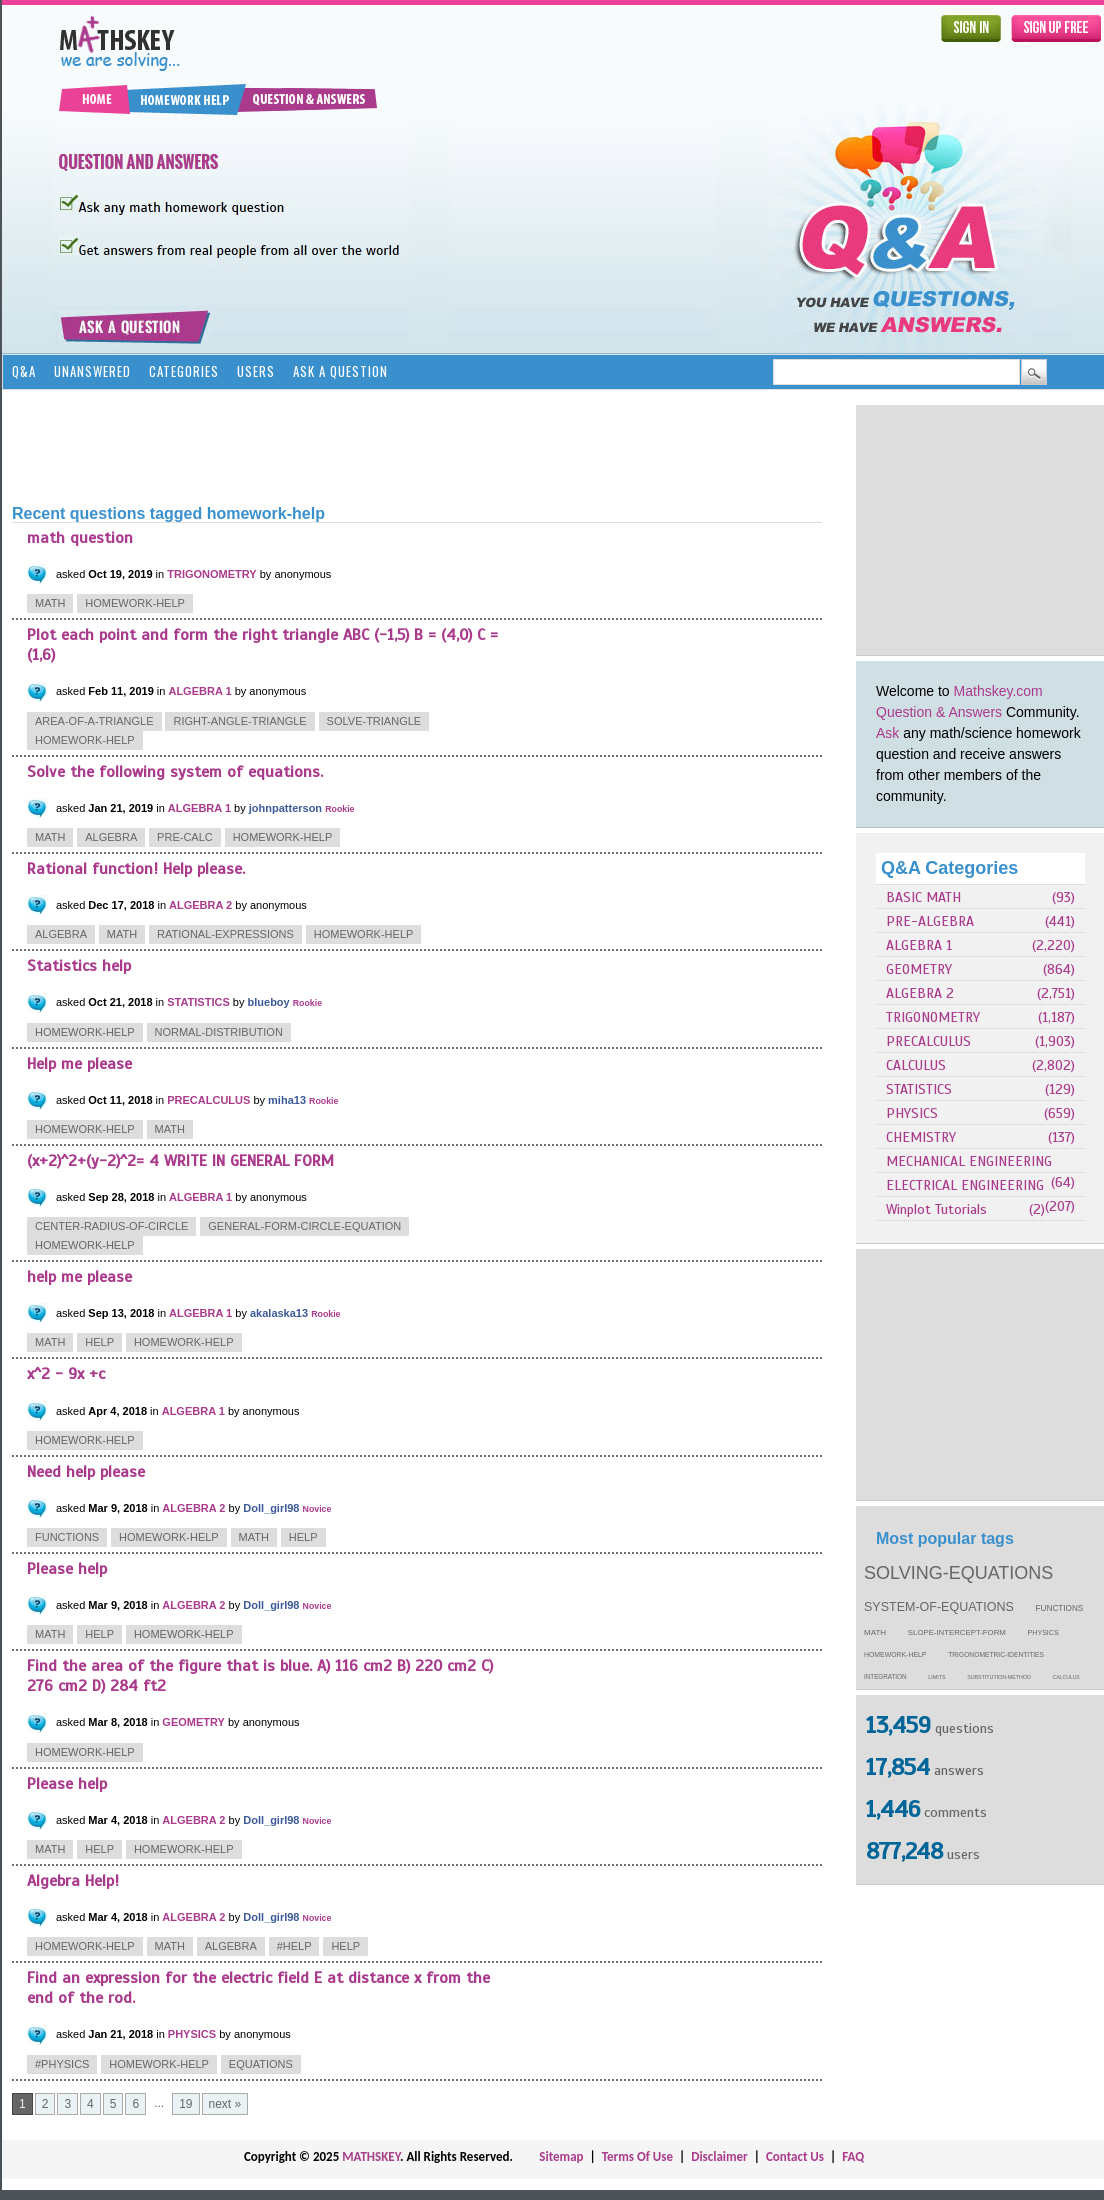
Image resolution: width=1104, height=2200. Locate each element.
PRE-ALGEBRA (930, 921)
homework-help (895, 1654)
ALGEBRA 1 (919, 945)
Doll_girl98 (271, 1508)
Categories (184, 371)
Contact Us (795, 2156)
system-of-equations (939, 1607)
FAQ (853, 2156)
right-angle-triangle (239, 721)
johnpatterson (285, 808)
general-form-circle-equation (304, 1226)
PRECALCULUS (928, 1041)
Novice (317, 1509)
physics (1043, 1633)
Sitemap (561, 2156)
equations (261, 2064)
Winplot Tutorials (936, 1209)
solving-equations (958, 1573)
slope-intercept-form (957, 1632)
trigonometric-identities (996, 1654)
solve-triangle (374, 721)
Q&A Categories (949, 868)
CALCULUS (916, 1065)
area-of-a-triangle (94, 721)
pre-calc (185, 837)
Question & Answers (939, 712)
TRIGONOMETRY (933, 1017)
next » (225, 2104)
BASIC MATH (923, 897)
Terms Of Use (637, 2156)
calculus (1066, 1677)
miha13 (287, 1100)
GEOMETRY (919, 969)
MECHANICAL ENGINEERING (969, 1161)
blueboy (269, 1002)
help (99, 1342)
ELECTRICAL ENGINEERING (965, 1185)
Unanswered (92, 371)
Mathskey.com (998, 691)
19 (185, 2104)
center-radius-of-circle (111, 1226)
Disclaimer (719, 2156)
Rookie (339, 809)
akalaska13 (279, 1313)
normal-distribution (219, 1032)
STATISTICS (919, 1089)
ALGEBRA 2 (920, 993)
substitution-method (999, 1677)
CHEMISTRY (921, 1137)
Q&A (24, 371)
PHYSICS (912, 1113)
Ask (887, 733)
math (875, 1632)
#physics (62, 2064)
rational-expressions (225, 934)
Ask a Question (340, 371)
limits (936, 1677)
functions (1060, 1608)
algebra (111, 837)
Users (256, 371)
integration (885, 1676)
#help (294, 1946)
